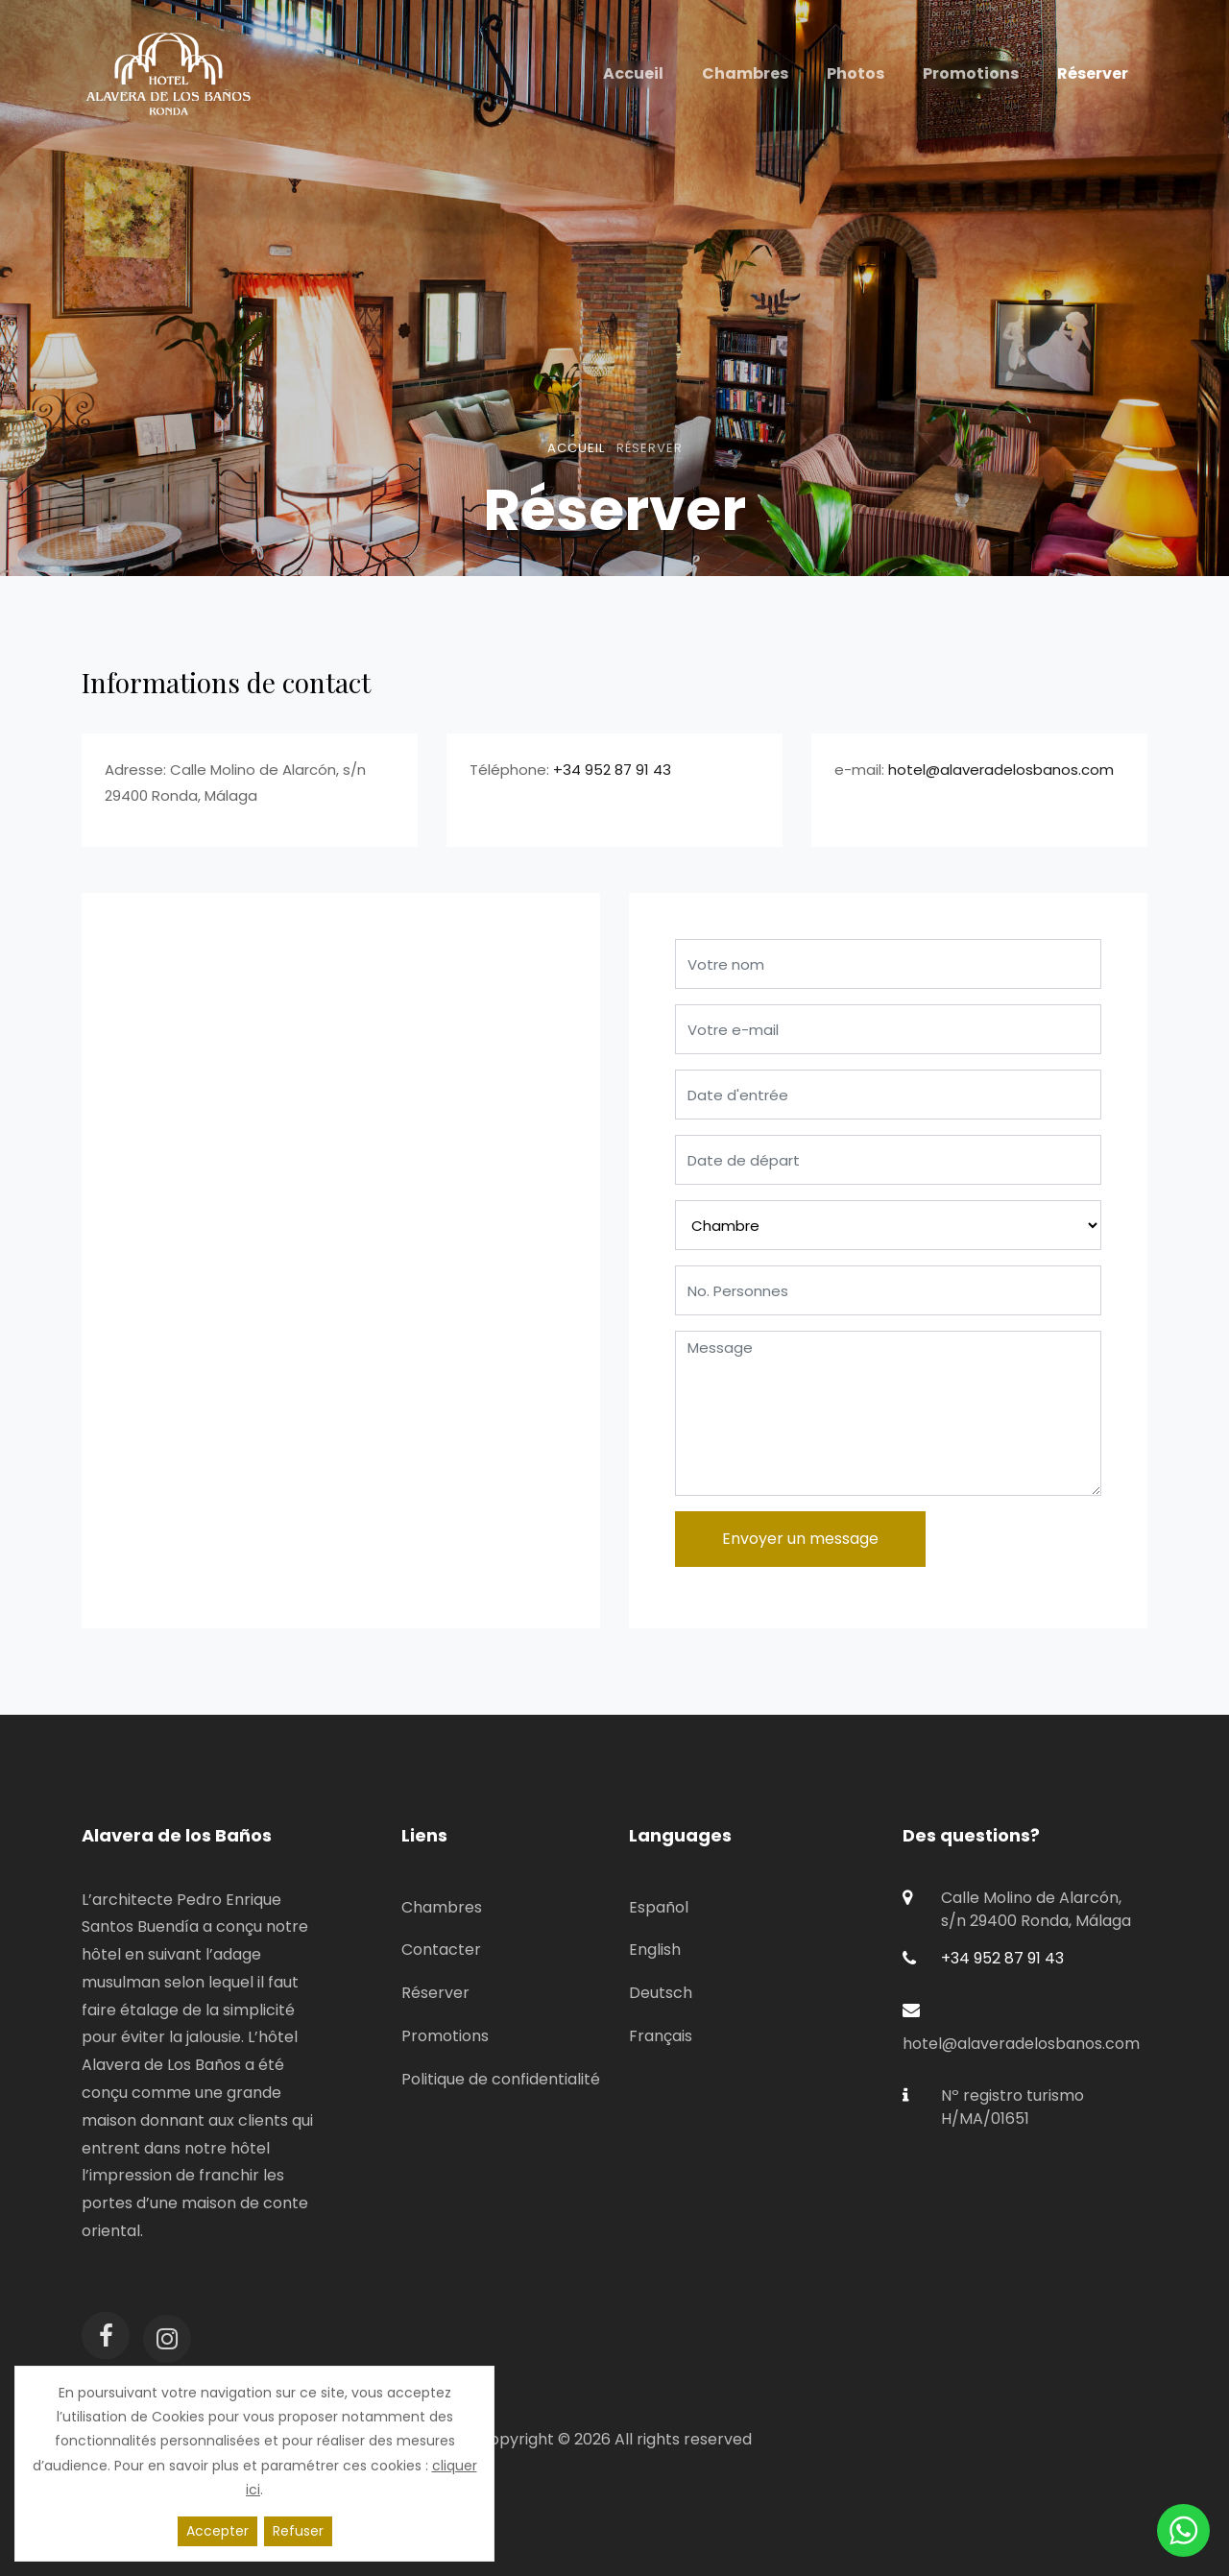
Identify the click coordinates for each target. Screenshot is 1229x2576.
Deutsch (660, 1993)
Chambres (441, 1907)
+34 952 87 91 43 (612, 769)
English (655, 1949)
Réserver (435, 1993)
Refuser (298, 2530)
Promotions (445, 2036)
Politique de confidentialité (500, 2079)
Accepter (217, 2530)
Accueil (576, 448)
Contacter (441, 1949)
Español (658, 1907)
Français (660, 2036)
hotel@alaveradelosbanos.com (1001, 769)
